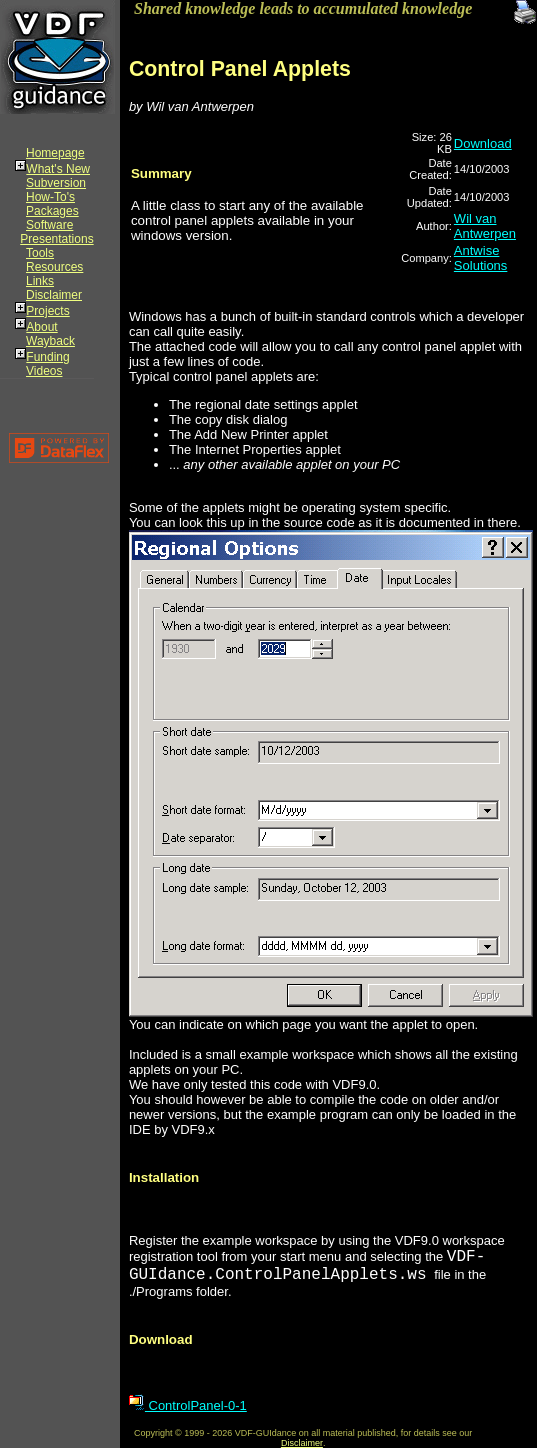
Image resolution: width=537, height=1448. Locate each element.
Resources (54, 267)
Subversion (56, 183)
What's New (58, 169)
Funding (47, 357)
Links (40, 281)
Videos (44, 371)
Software (49, 225)
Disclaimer (54, 295)
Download (483, 143)
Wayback (50, 341)
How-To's (50, 197)
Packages (52, 211)
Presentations (56, 239)
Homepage (55, 153)
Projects (47, 311)
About (41, 327)
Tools (40, 253)
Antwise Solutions (480, 258)
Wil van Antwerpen (485, 226)
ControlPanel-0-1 (188, 1405)
